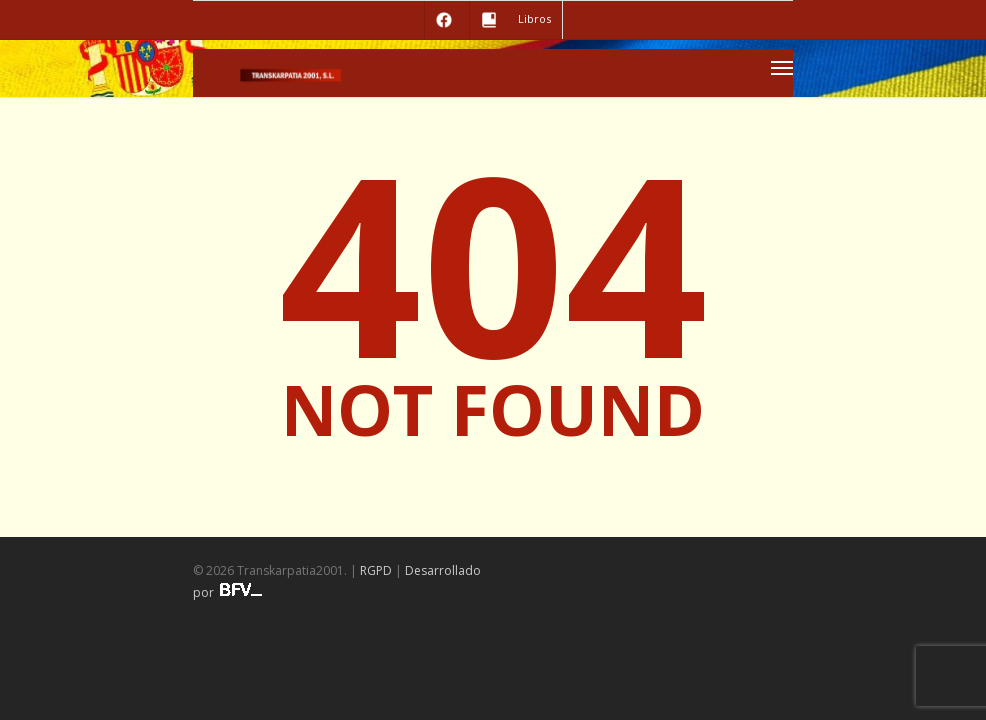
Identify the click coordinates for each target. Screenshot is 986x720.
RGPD (376, 570)
